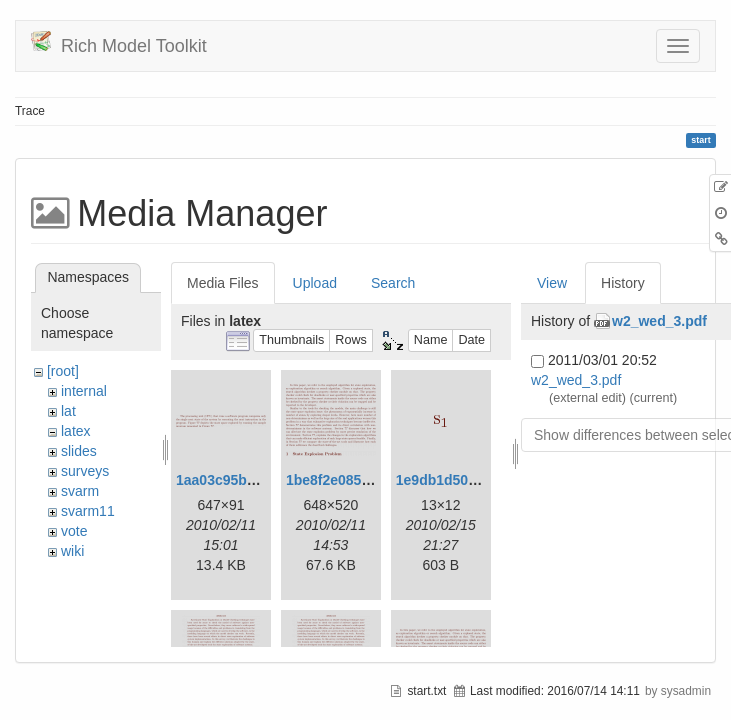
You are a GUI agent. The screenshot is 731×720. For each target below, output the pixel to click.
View (552, 283)
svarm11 (88, 511)
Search (393, 283)
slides (79, 451)
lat (68, 411)
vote (74, 531)
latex (76, 431)
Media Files (223, 283)
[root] (63, 371)
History (623, 283)
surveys (85, 471)
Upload (315, 283)
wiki (72, 551)
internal (84, 391)
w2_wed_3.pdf (659, 321)
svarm (80, 491)
